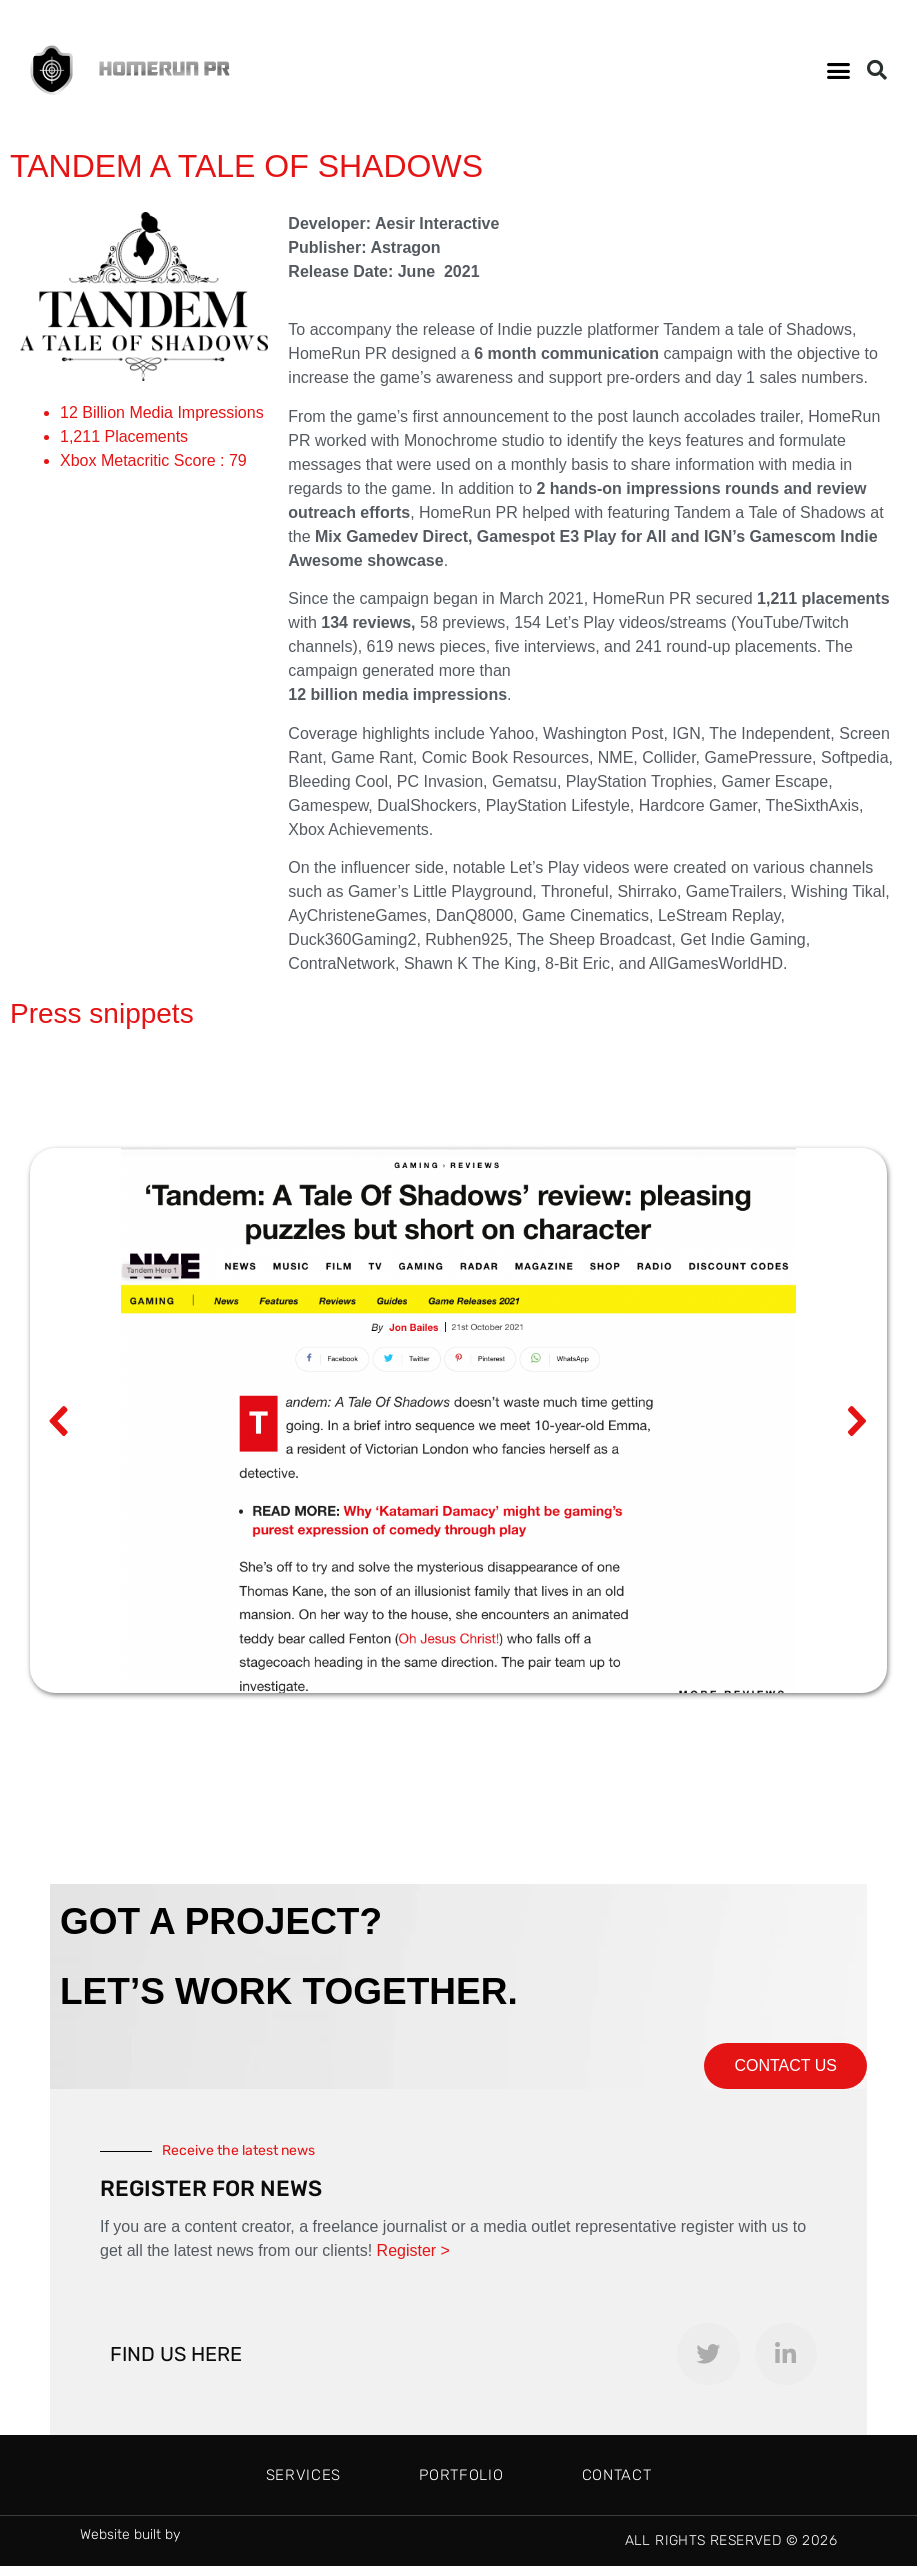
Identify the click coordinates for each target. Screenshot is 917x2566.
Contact (617, 2475)
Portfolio (461, 2475)
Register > (413, 2250)
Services (304, 2475)
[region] (458, 1420)
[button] (839, 70)
